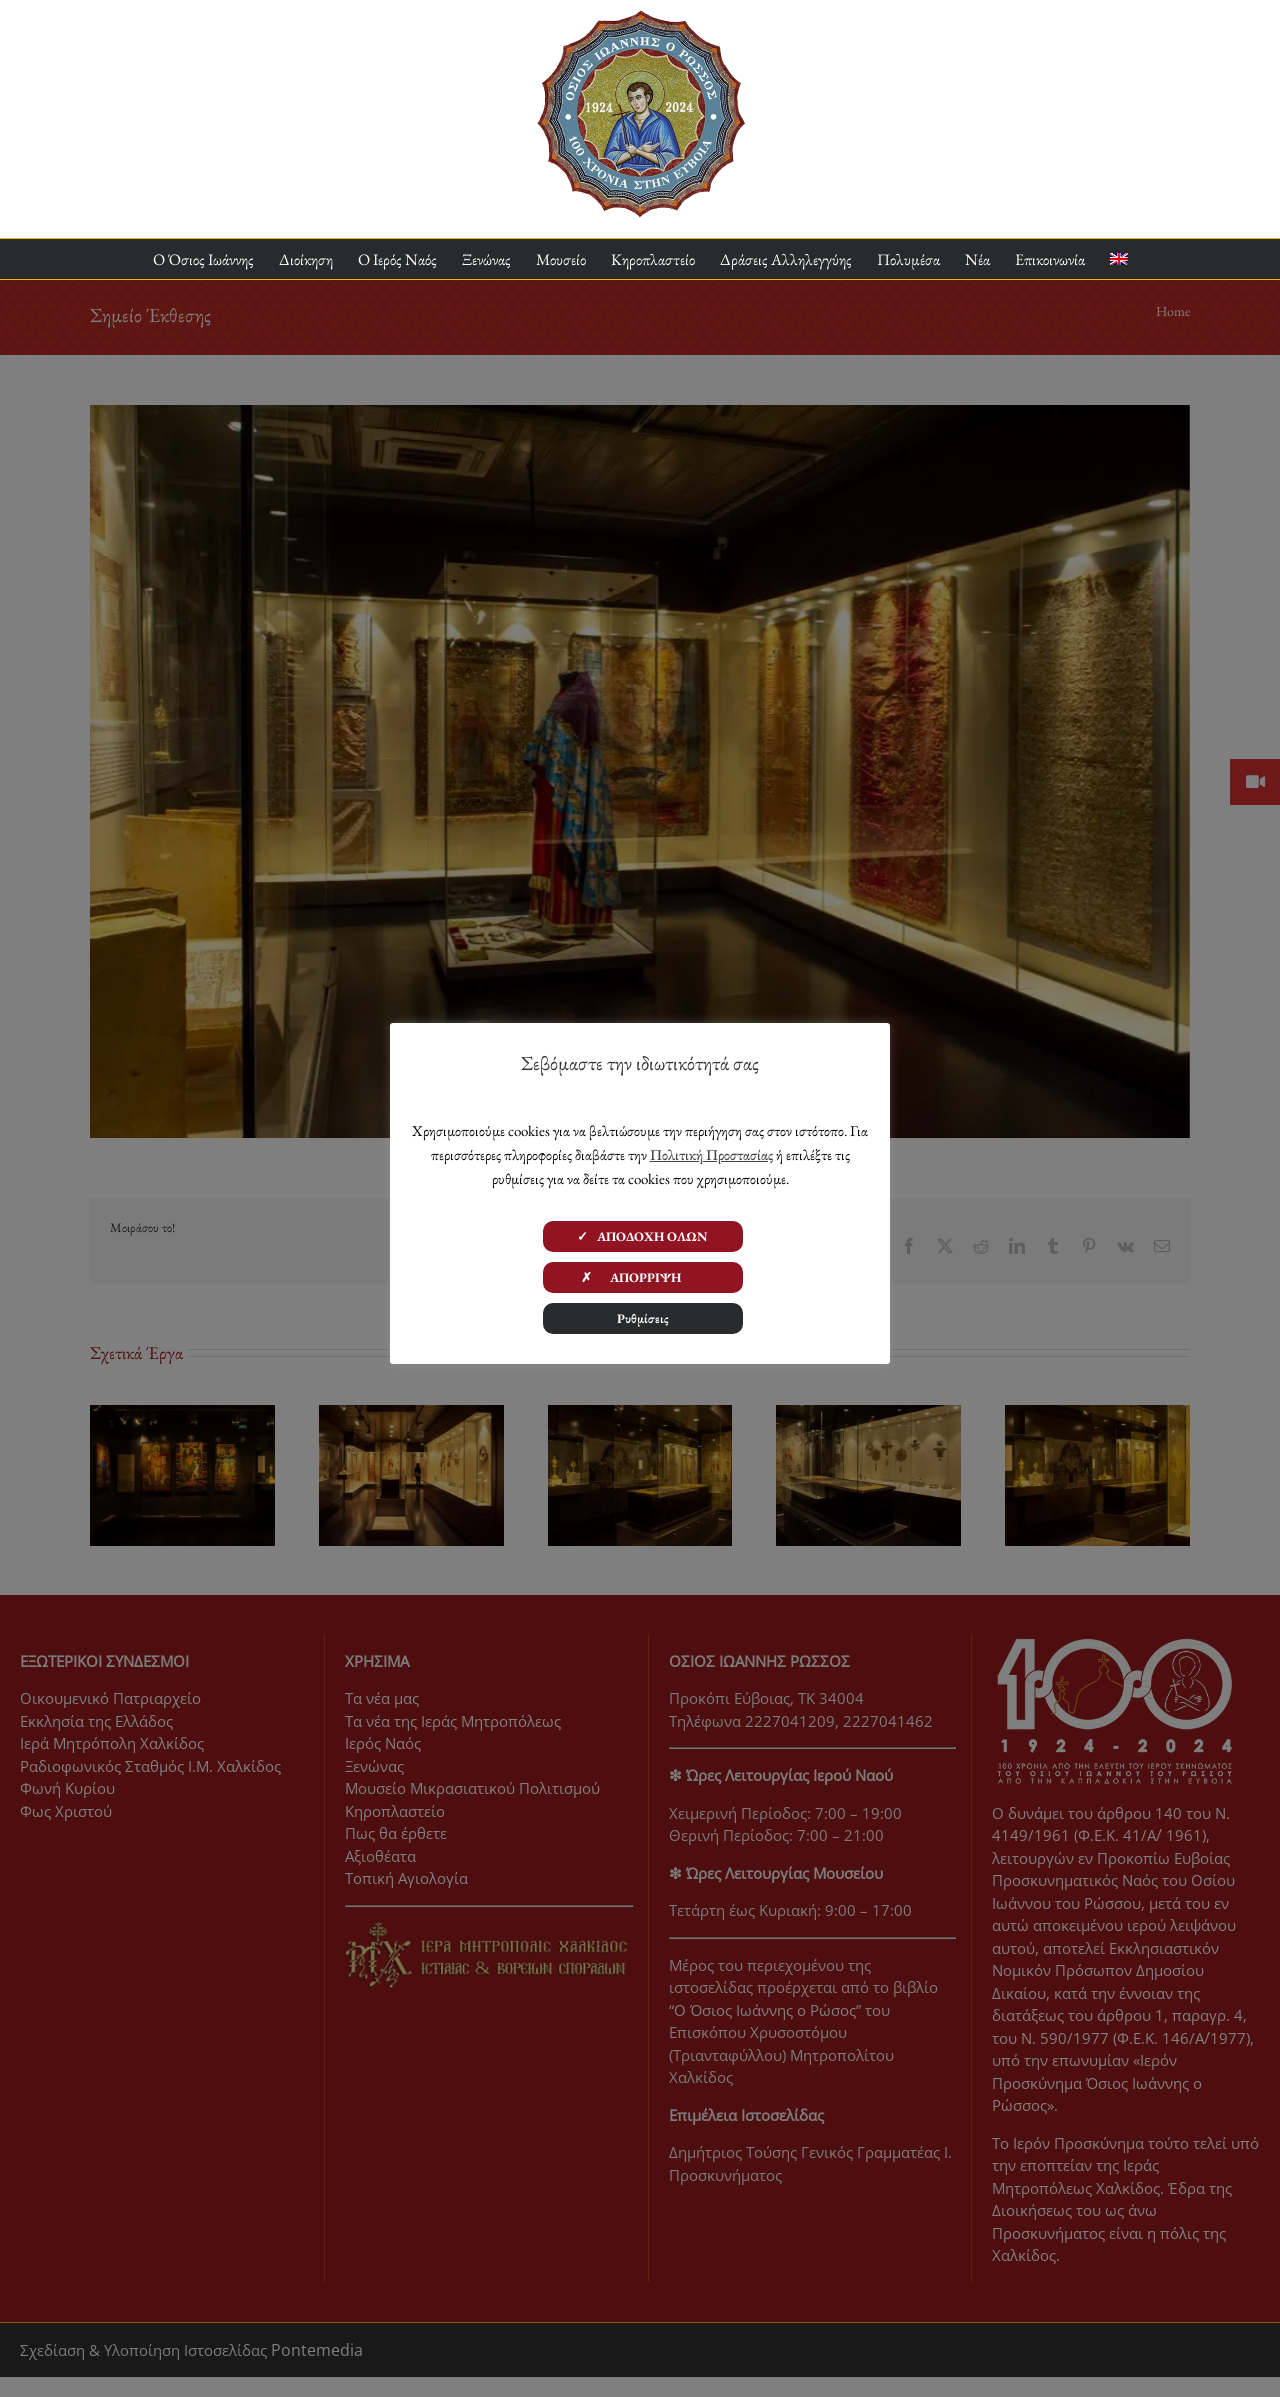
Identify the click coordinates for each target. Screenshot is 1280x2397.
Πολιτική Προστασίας (711, 1154)
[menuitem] (1119, 259)
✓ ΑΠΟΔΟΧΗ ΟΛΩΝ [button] (642, 1236)
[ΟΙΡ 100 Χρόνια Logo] (640, 18)
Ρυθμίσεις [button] (643, 1318)
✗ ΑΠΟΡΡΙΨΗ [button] (643, 1277)
